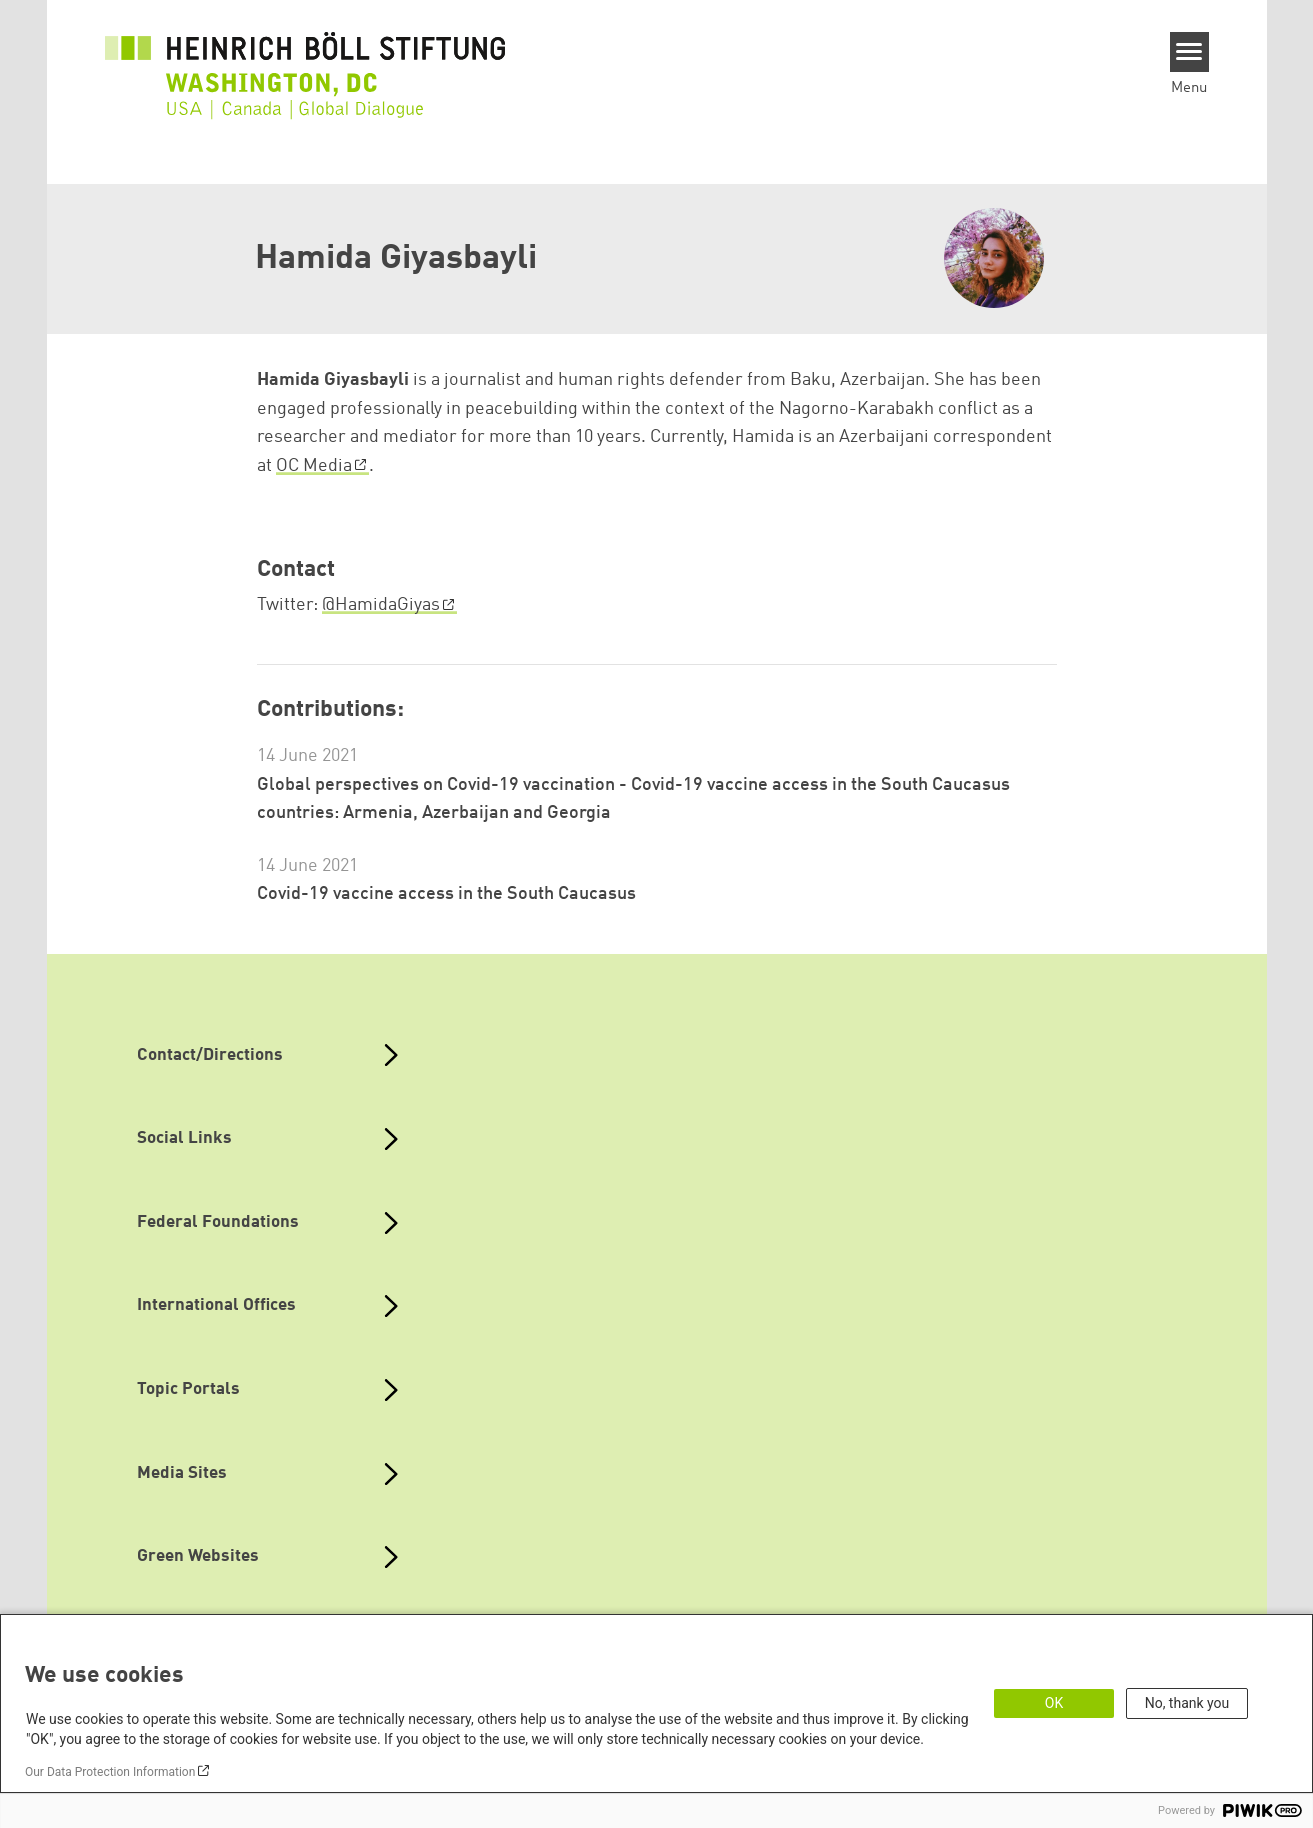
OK (1054, 1703)
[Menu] (1189, 52)
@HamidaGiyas (381, 605)
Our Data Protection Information (110, 1772)
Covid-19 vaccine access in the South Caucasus (446, 894)
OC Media (314, 466)
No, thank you (1187, 1703)
